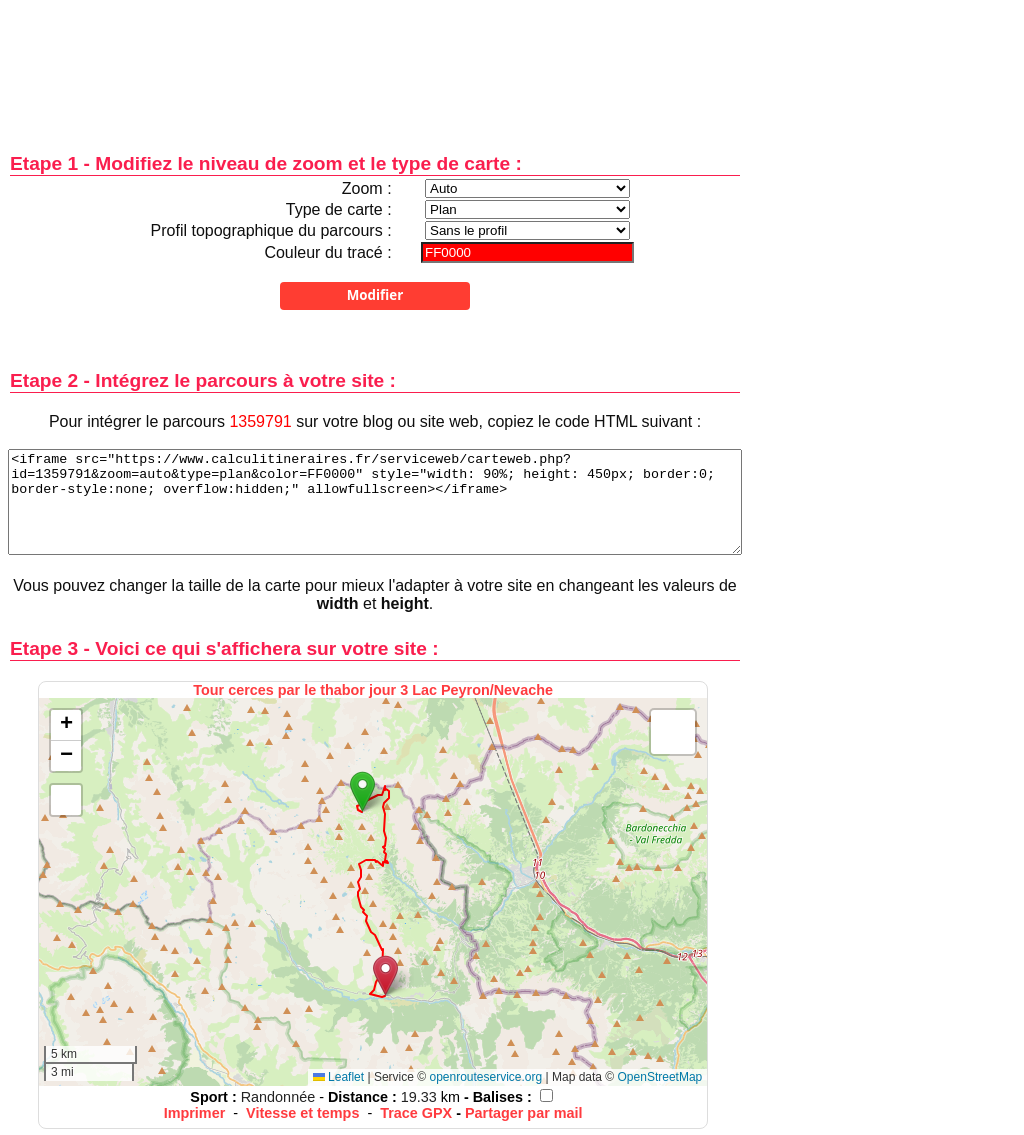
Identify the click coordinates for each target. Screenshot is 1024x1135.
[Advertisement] (375, 62)
